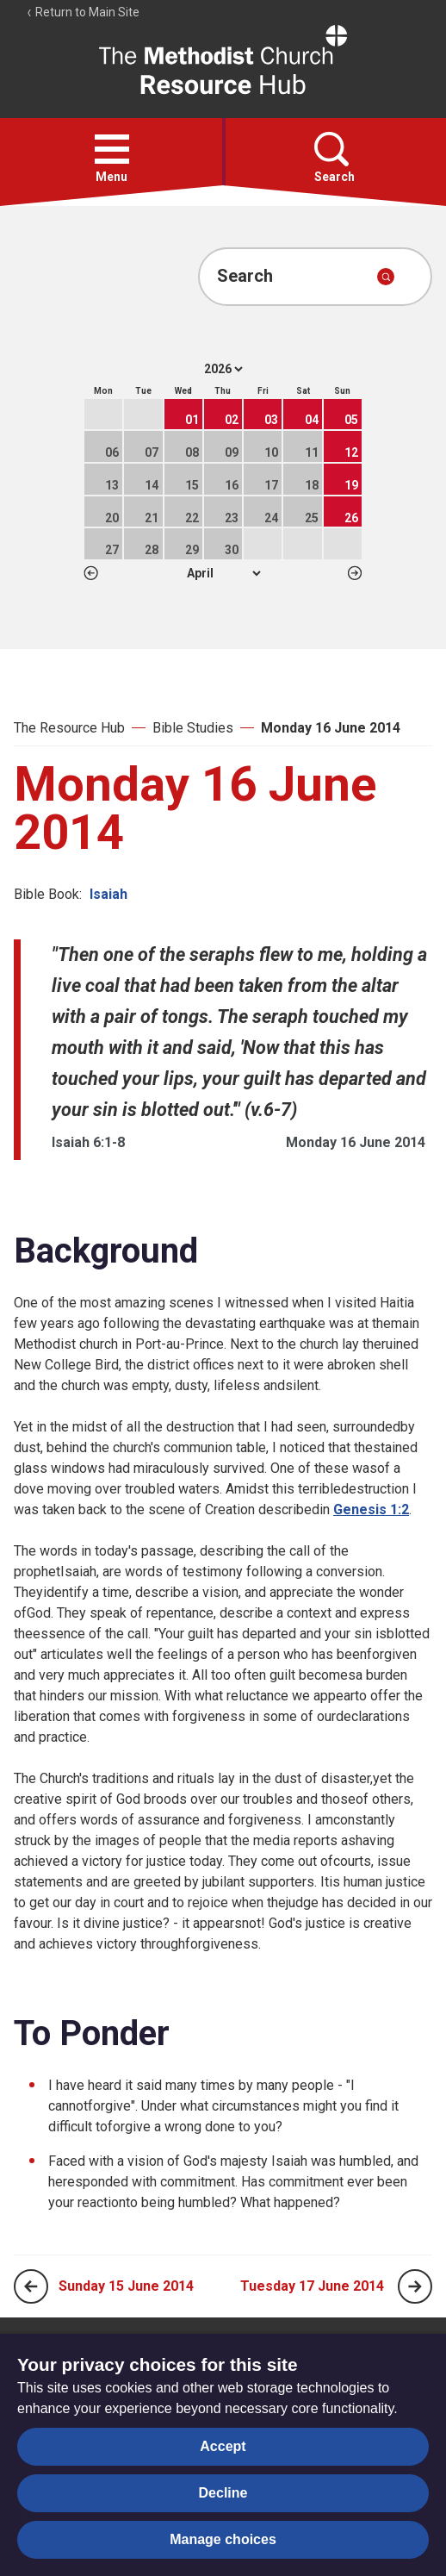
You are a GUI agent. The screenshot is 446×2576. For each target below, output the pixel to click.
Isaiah (108, 894)
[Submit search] (385, 276)
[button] (112, 149)
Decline (223, 2493)
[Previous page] (31, 2286)
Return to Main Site (82, 12)
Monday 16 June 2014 (330, 728)
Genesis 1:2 (371, 1509)
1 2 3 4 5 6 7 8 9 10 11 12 (223, 573)
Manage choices (223, 2539)
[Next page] (415, 2286)
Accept (222, 2446)
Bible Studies (192, 728)
